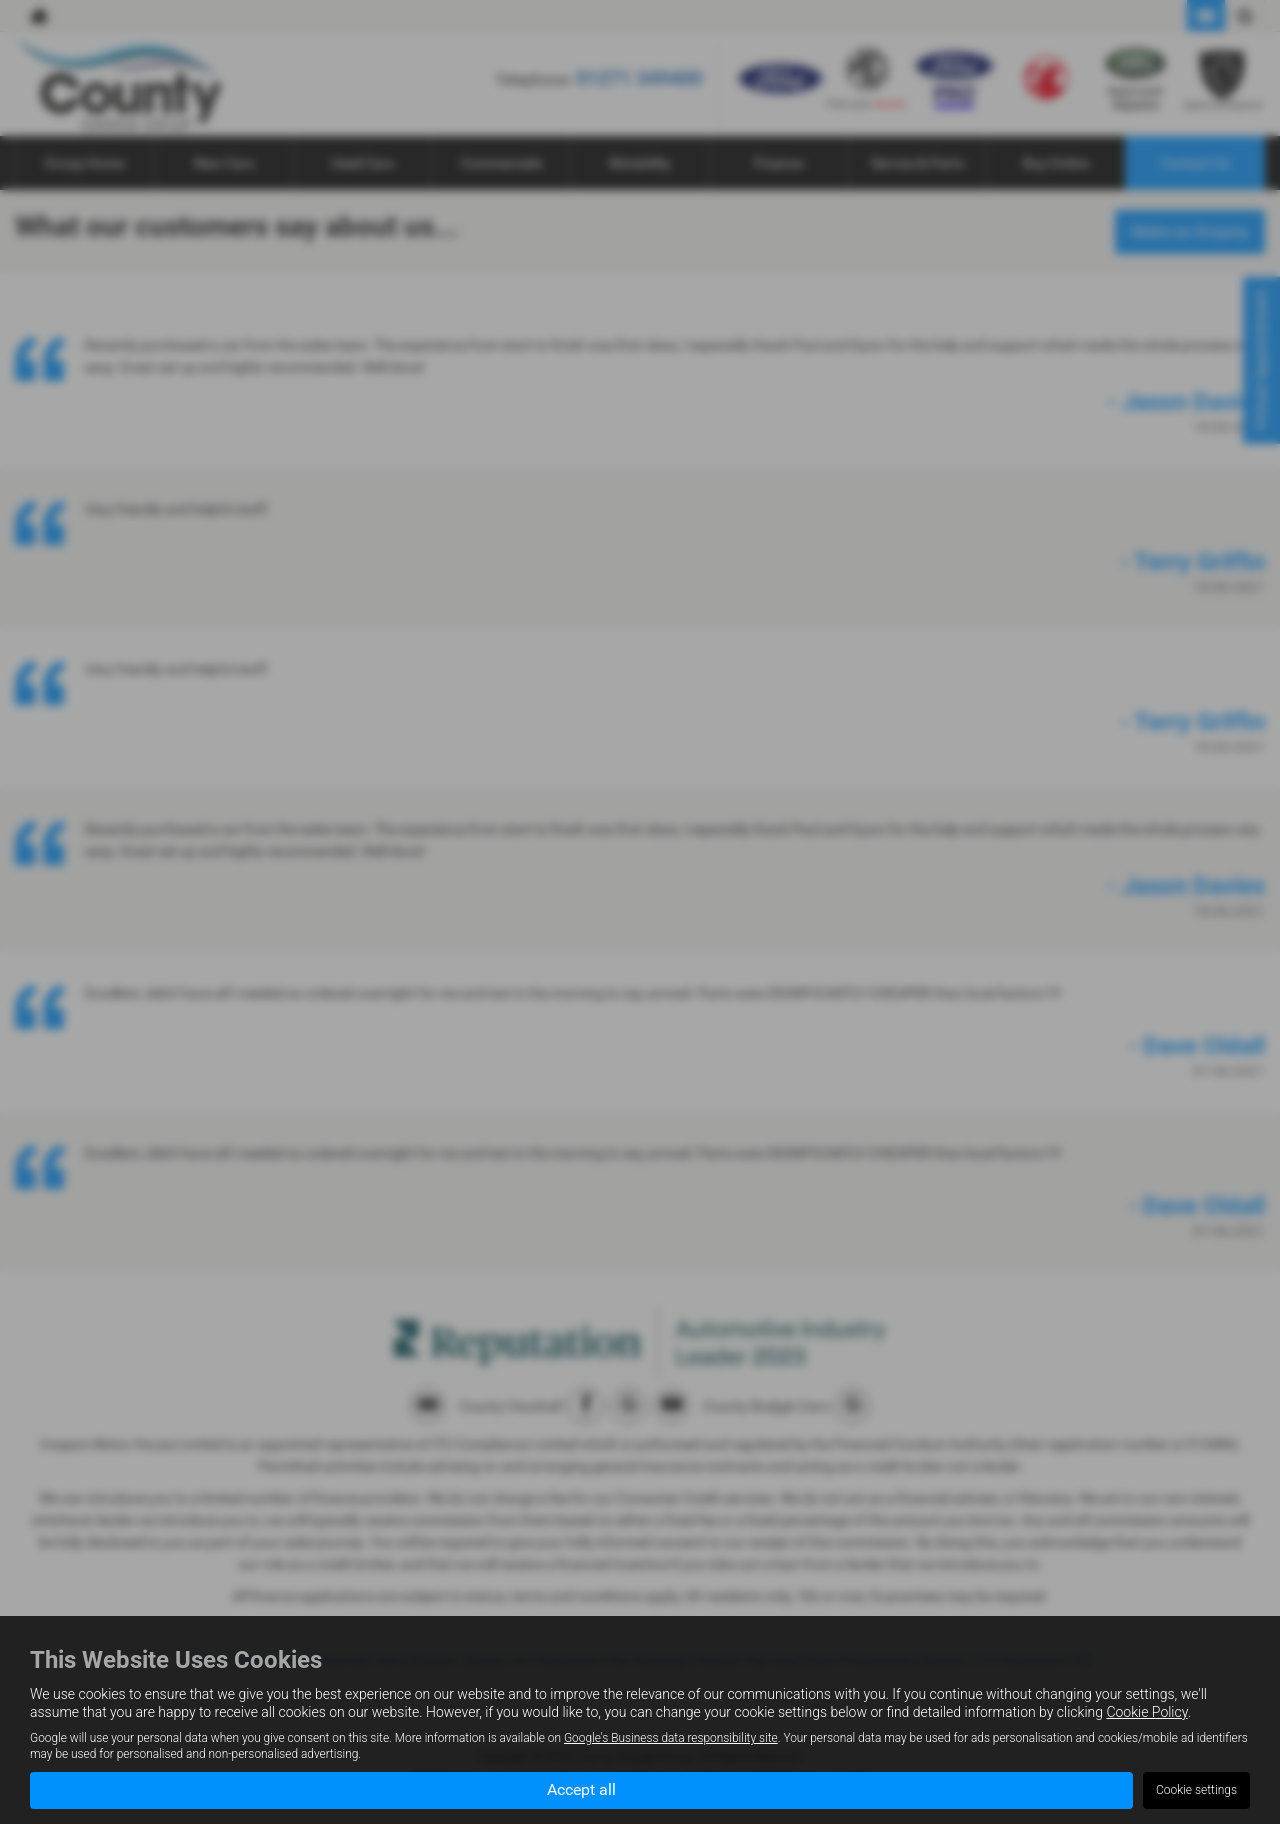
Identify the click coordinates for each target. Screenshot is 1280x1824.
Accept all (581, 1789)
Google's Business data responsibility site (671, 1738)
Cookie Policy (1146, 1712)
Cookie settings (1196, 1790)
